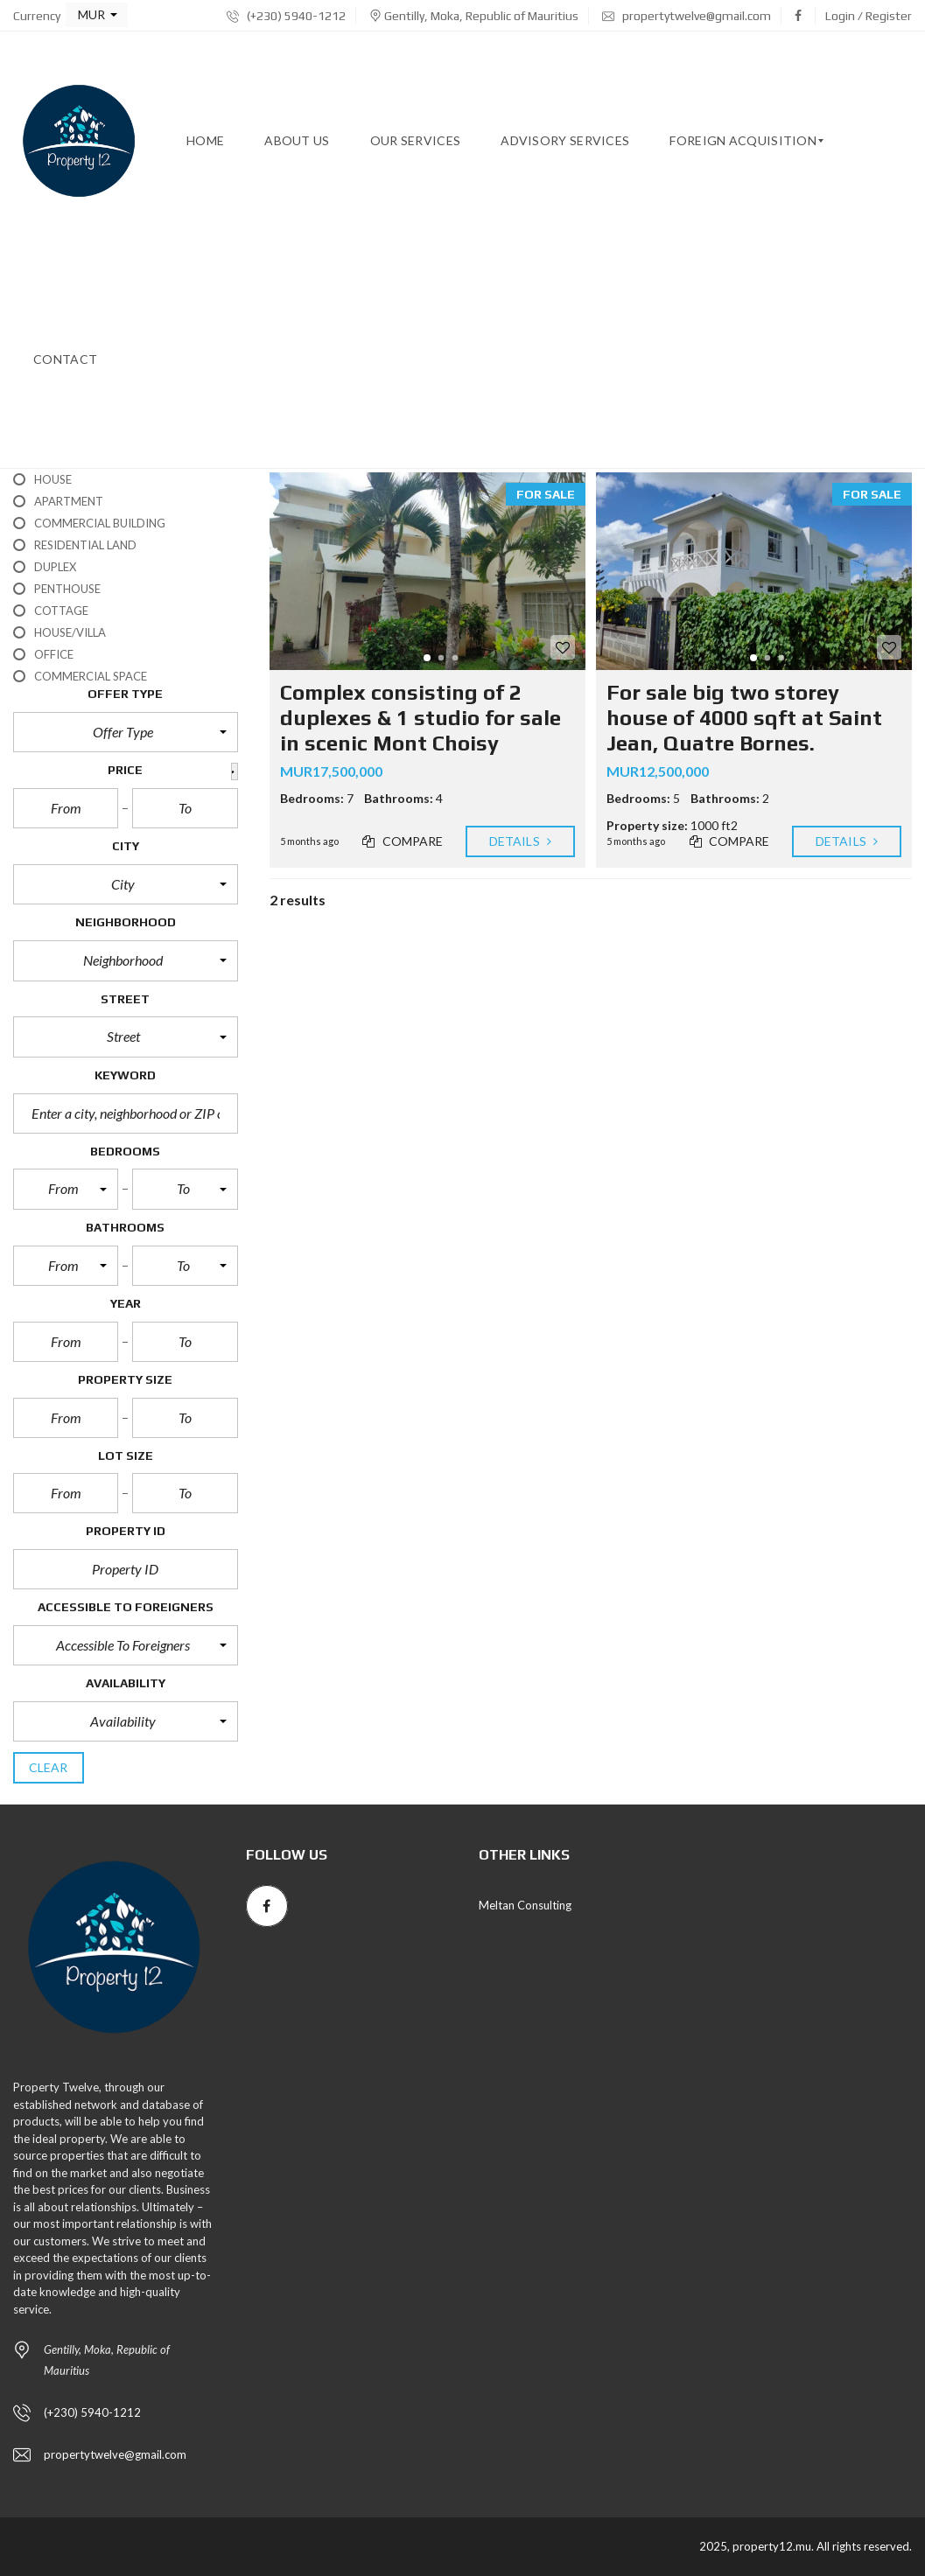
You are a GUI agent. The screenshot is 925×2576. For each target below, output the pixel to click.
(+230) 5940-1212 (286, 16)
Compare (402, 841)
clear (48, 1767)
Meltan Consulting (525, 1905)
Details (520, 841)
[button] (97, 15)
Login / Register (868, 16)
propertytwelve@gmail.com (686, 16)
